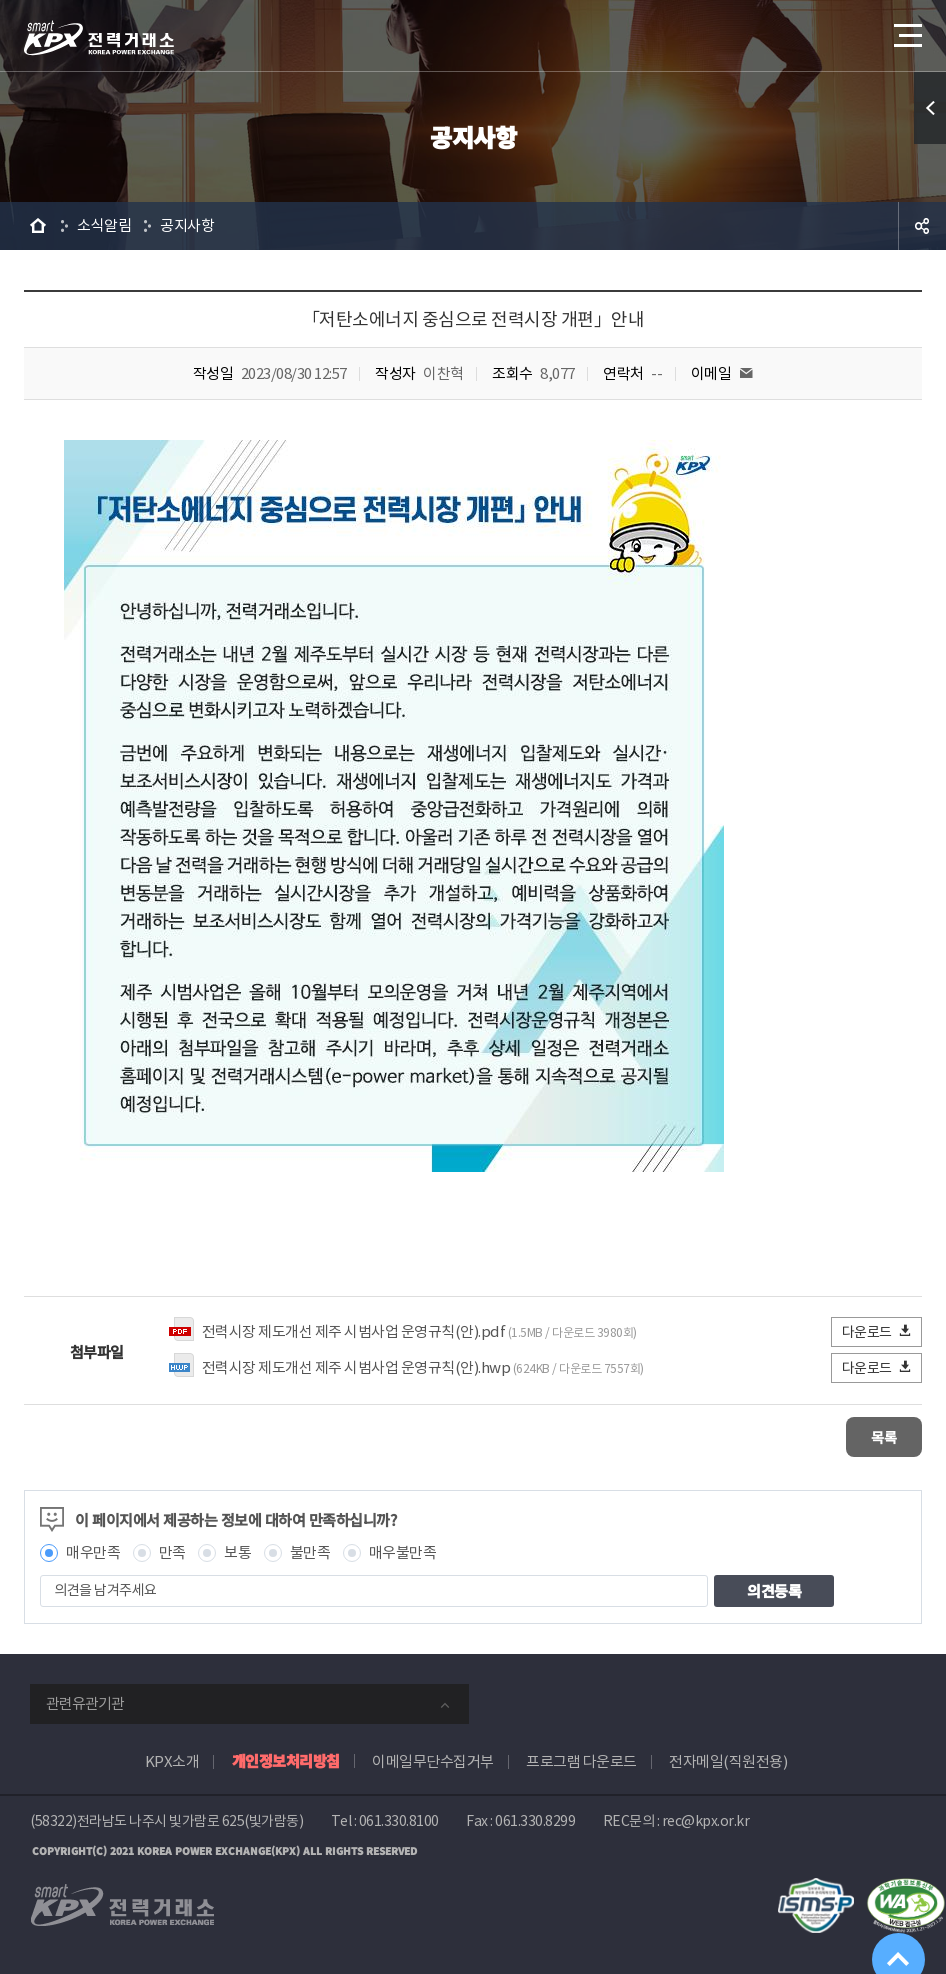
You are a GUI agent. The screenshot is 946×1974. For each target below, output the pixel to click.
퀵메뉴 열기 (930, 108)
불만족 (310, 1550)
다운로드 (877, 1331)
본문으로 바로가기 (0, 0)
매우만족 (93, 1550)
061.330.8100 (399, 1819)
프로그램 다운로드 (581, 1759)
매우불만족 (403, 1550)
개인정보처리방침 (286, 1758)
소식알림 (104, 225)
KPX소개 (172, 1759)
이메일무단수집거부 (433, 1759)
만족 (172, 1550)
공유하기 (922, 226)
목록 (862, 1435)
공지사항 (187, 225)
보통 (237, 1550)
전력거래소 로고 (99, 38)
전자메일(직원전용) (728, 1759)
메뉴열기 (906, 29)
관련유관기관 (85, 1701)
